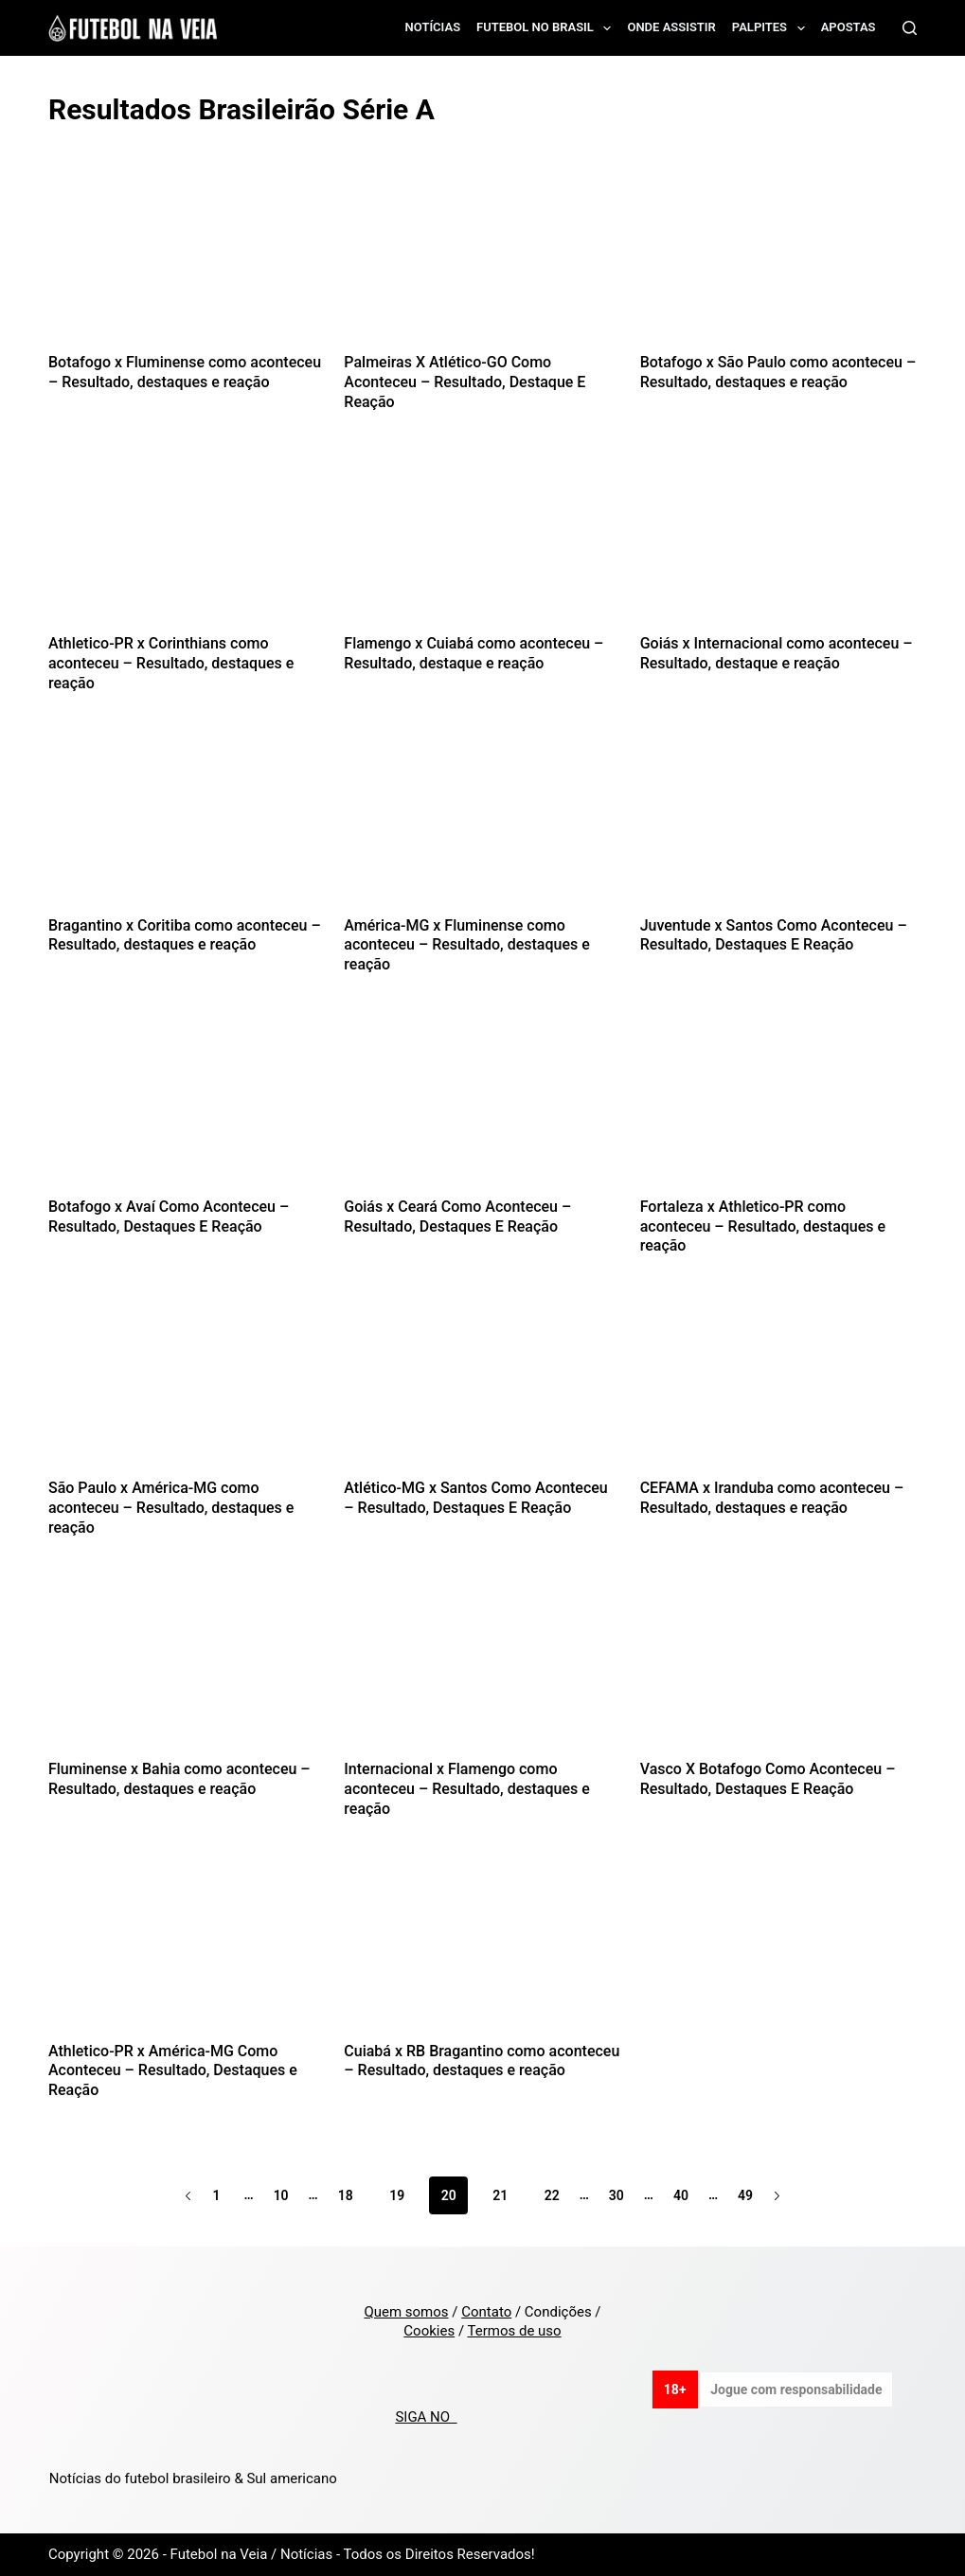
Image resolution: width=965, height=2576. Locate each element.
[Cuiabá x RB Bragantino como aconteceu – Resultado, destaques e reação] (482, 1949)
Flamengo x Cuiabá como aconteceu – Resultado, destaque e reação (473, 653)
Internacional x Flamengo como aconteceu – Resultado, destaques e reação (466, 1789)
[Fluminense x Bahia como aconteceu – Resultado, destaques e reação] (186, 1667)
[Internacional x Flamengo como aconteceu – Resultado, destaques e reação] (482, 1667)
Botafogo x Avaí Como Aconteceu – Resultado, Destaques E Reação (168, 1216)
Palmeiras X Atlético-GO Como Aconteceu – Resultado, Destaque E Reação (464, 382)
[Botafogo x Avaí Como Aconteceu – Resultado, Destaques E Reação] (186, 1105)
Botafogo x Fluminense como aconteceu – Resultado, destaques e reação (184, 372)
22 (552, 2195)
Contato (486, 2311)
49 (745, 2195)
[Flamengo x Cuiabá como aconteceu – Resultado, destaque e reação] (482, 542)
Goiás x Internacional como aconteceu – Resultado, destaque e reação (776, 653)
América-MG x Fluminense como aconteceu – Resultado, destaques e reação (466, 945)
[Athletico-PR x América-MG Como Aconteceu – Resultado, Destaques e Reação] (186, 1949)
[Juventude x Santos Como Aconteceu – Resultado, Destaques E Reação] (778, 824)
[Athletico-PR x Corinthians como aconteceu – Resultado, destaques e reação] (186, 542)
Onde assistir (671, 27)
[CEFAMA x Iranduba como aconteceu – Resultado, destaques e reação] (778, 1386)
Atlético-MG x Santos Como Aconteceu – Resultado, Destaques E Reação (475, 1498)
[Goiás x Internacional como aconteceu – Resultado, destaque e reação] (778, 542)
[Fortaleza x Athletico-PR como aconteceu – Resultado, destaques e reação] (778, 1105)
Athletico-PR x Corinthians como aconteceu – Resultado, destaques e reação (171, 663)
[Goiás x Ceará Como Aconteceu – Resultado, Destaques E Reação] (482, 1105)
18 (345, 2195)
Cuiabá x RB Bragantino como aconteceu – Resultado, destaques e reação (481, 2061)
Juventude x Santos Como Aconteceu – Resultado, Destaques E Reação (773, 935)
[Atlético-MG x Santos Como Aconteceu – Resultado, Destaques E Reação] (482, 1386)
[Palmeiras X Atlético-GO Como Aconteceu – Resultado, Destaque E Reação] (482, 261)
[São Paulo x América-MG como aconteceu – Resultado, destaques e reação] (186, 1386)
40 (680, 2195)
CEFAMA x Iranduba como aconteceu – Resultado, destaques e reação (772, 1498)
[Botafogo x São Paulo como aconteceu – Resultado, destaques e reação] (778, 261)
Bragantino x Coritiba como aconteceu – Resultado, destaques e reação (184, 935)
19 (396, 2195)
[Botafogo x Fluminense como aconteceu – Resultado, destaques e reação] (186, 261)
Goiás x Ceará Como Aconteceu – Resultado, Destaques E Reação (457, 1216)
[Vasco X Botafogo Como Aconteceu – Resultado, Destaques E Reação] (778, 1667)
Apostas (848, 27)
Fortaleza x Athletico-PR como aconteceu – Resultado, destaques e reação (762, 1226)
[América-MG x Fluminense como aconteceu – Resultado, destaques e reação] (482, 824)
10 (281, 2195)
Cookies (429, 2330)
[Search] (909, 28)
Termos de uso (515, 2330)
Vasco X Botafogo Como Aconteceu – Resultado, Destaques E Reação (768, 1779)
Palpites (772, 28)
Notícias (433, 27)
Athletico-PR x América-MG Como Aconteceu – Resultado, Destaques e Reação (172, 2071)
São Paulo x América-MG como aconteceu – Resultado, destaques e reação (171, 1508)
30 (616, 2195)
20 (448, 2195)
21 (500, 2195)
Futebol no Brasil (547, 28)
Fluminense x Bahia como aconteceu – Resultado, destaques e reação (179, 1779)
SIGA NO (425, 2416)
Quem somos (406, 2311)
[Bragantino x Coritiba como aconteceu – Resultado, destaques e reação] (186, 824)
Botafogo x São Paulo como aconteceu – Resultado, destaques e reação (778, 372)
